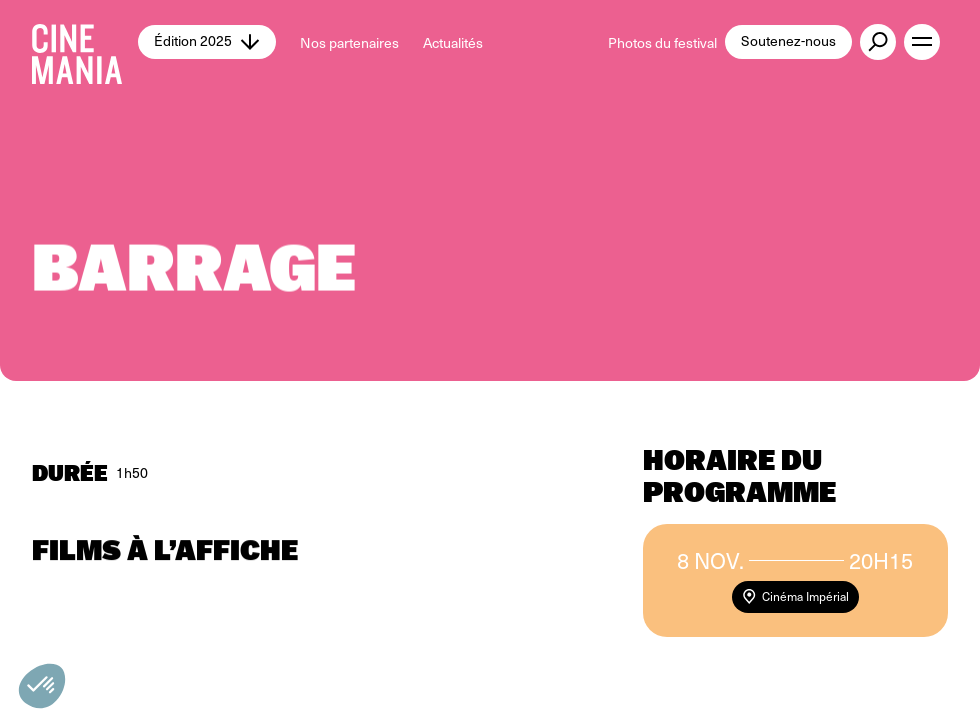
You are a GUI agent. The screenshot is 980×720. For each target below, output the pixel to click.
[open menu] (922, 42)
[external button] (878, 42)
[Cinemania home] (85, 42)
